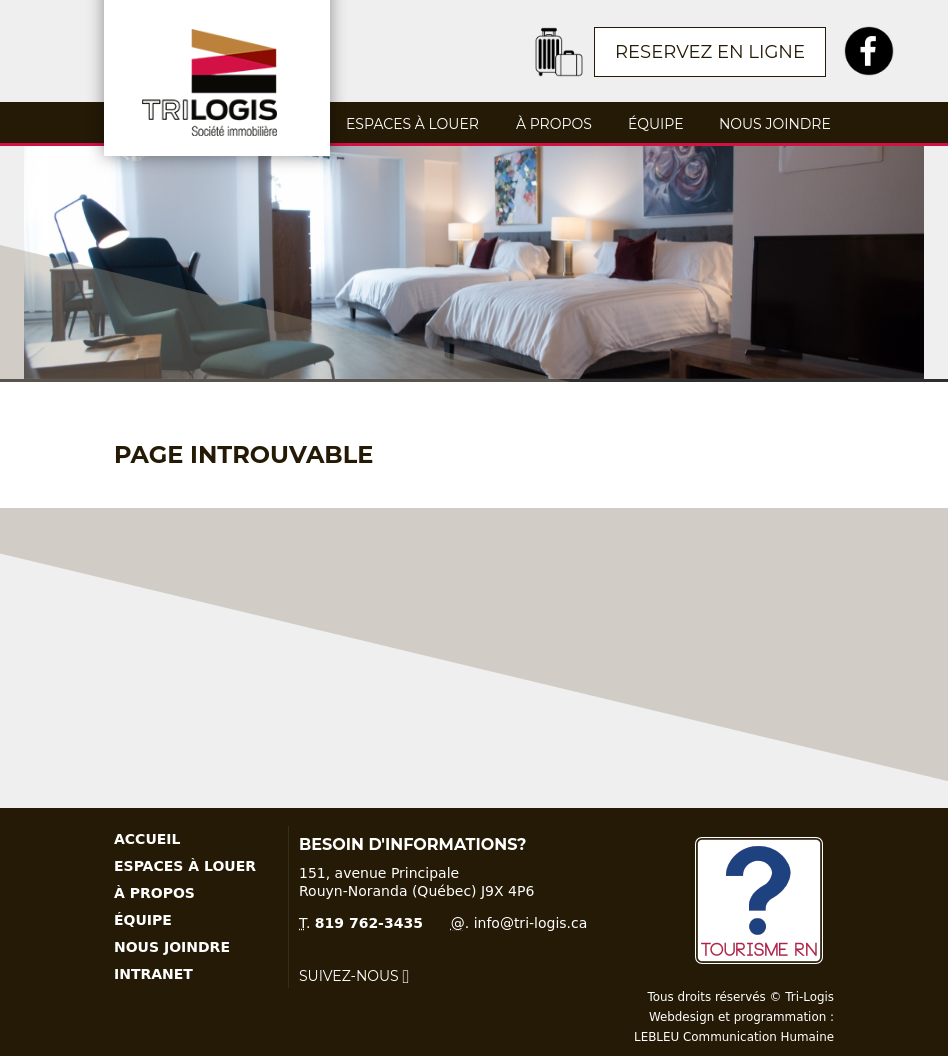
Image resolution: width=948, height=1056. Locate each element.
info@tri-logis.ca (531, 923)
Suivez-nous (354, 976)
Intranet (153, 974)
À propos (554, 124)
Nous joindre (775, 124)
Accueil (147, 839)
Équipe (655, 124)
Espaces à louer (412, 124)
